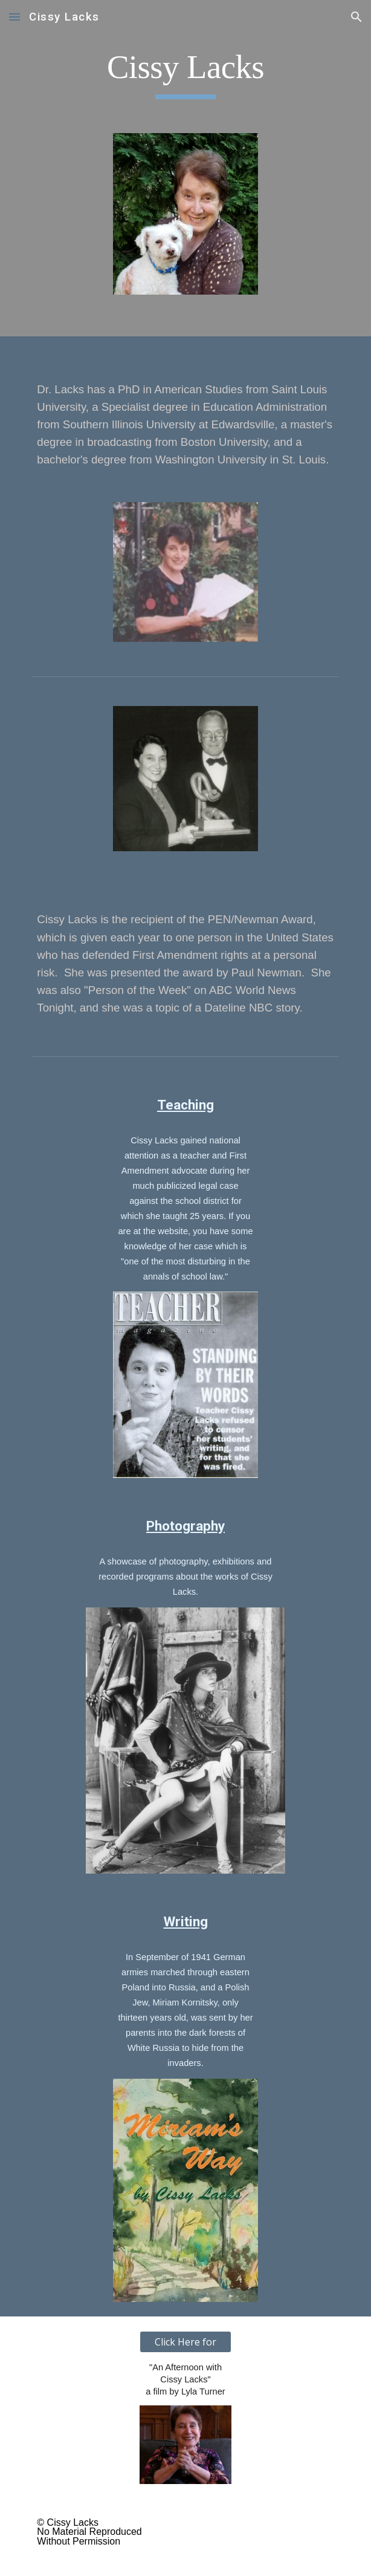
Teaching (185, 1105)
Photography (185, 1526)
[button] (14, 16)
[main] (185, 73)
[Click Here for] (185, 2342)
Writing (186, 1922)
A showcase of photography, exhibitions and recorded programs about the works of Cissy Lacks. (186, 1577)
